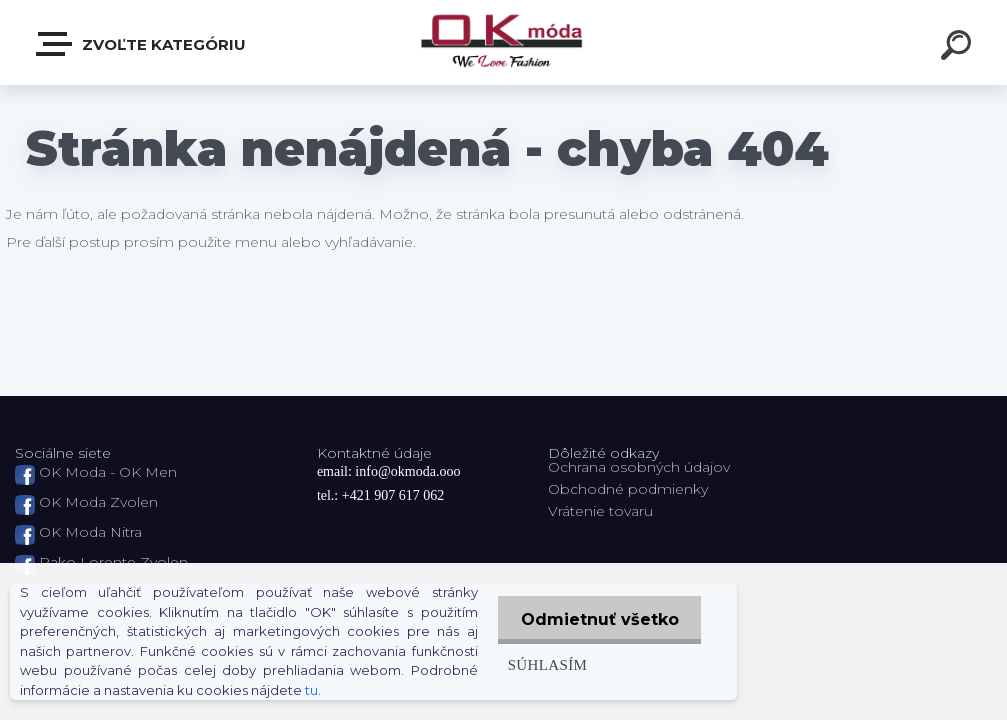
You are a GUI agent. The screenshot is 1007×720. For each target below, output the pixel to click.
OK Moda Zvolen (98, 502)
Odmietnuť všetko (598, 619)
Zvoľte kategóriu (142, 44)
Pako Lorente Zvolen (113, 562)
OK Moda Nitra (90, 532)
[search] (959, 48)
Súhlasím (544, 664)
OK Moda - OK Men (108, 472)
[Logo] (503, 42)
